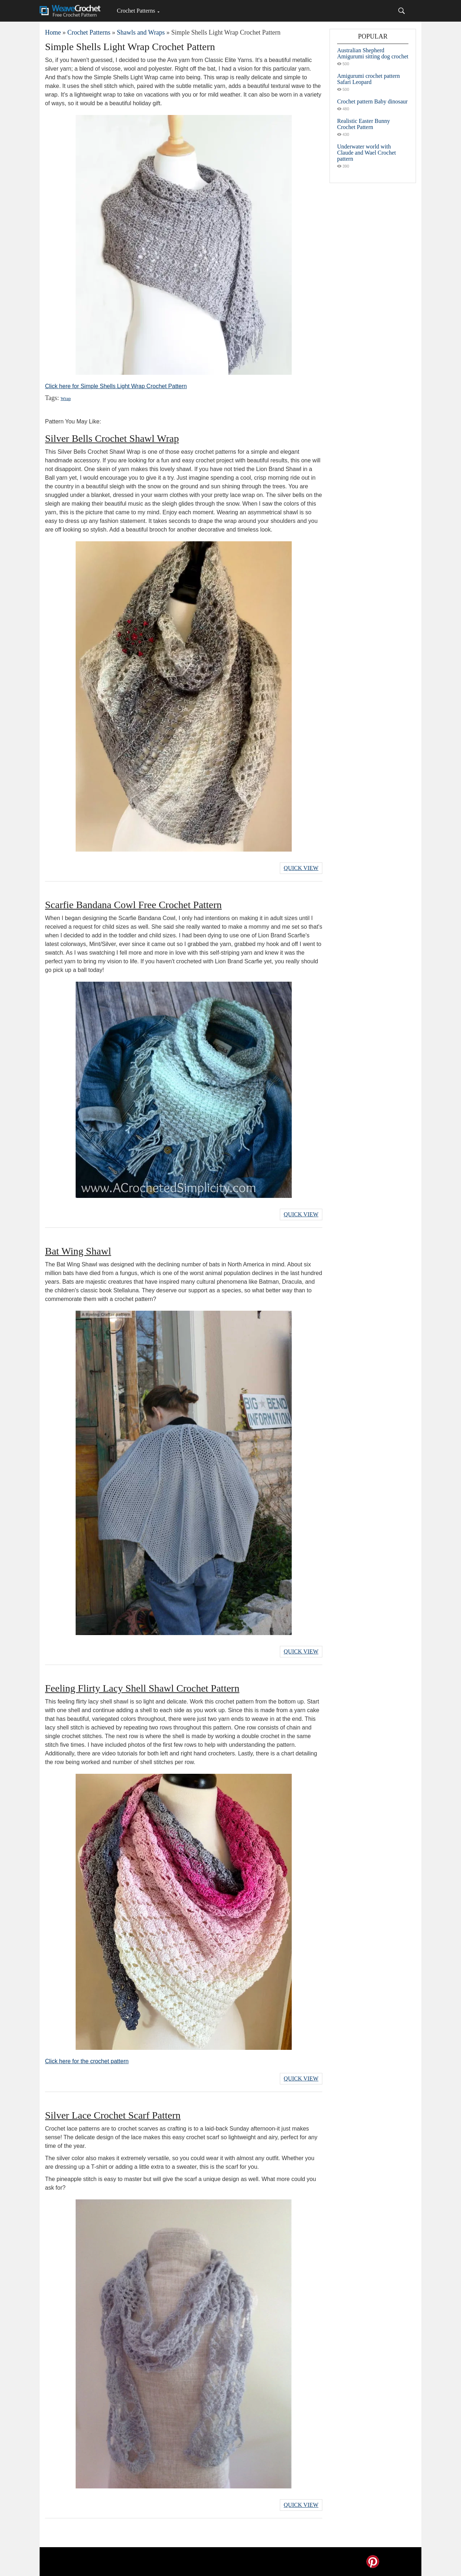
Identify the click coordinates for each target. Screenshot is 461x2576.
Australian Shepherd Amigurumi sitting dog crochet (372, 53)
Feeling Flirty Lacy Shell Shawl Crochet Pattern (142, 1688)
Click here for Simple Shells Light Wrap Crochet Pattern (116, 386)
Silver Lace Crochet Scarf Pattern (112, 2115)
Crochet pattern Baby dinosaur (372, 101)
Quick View (301, 868)
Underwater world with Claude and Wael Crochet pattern (366, 152)
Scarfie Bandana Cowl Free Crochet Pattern (133, 904)
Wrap (66, 398)
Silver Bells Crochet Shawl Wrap (112, 438)
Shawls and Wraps (141, 32)
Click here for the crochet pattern (87, 2061)
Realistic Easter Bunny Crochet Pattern (363, 124)
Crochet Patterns (136, 11)
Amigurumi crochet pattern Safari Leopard (368, 79)
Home (53, 32)
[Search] (401, 10)
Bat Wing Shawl (78, 1251)
